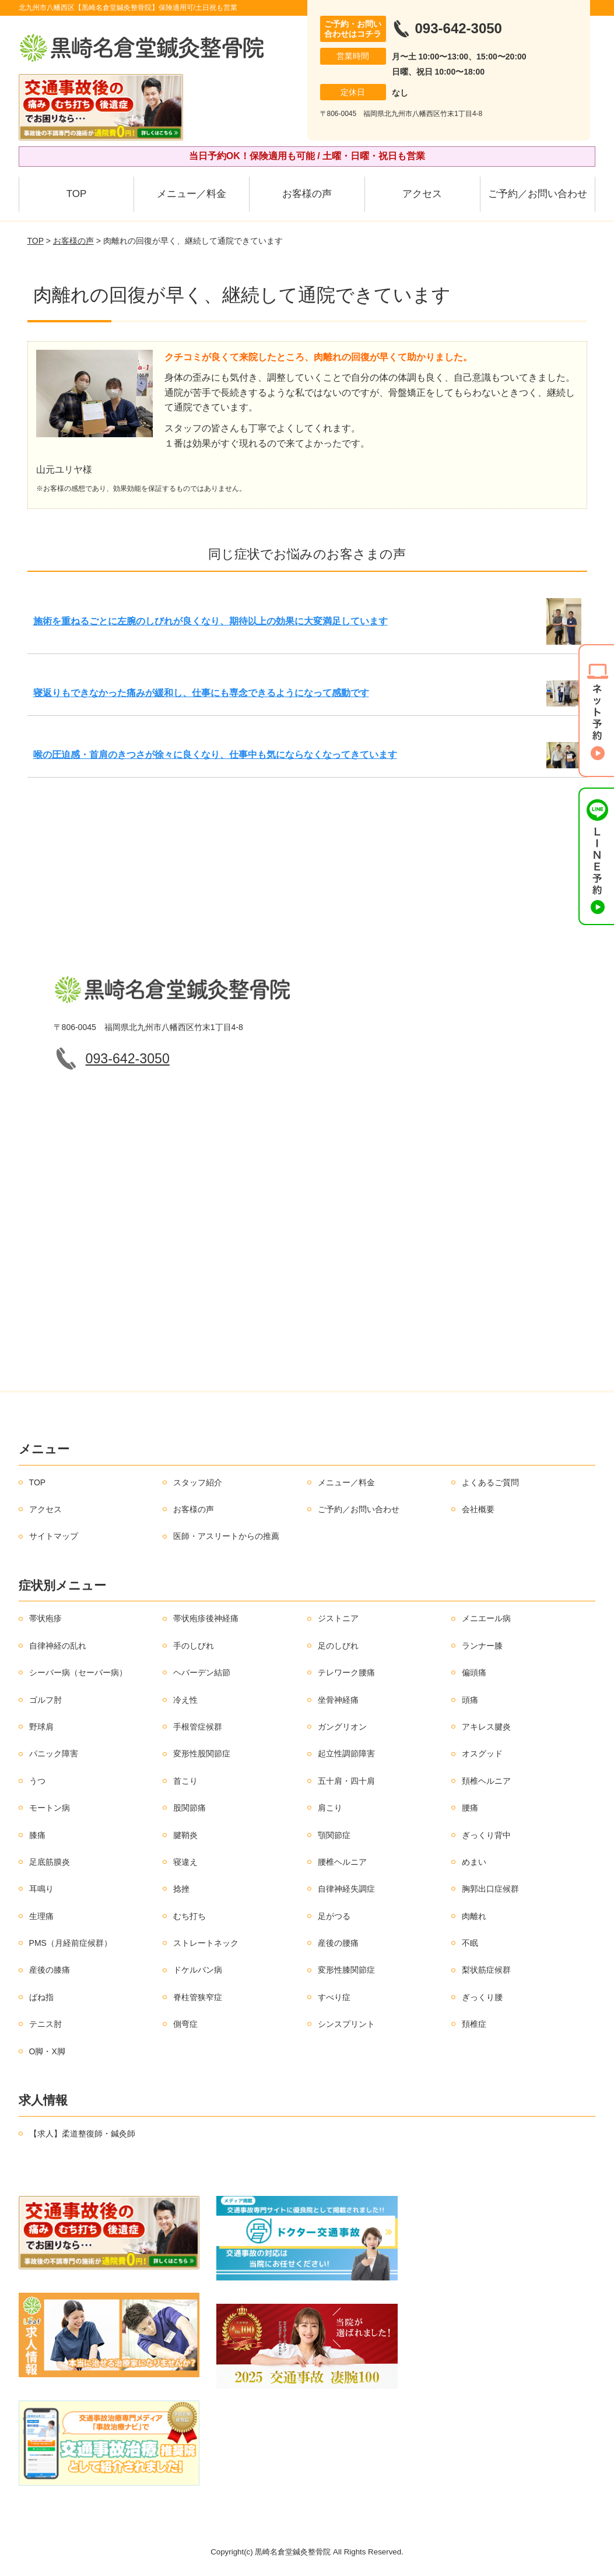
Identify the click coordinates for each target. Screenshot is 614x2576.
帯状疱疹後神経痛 (205, 1618)
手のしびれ (193, 1645)
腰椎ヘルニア (342, 1862)
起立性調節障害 (346, 1753)
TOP (76, 193)
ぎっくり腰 (482, 1997)
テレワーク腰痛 (346, 1672)
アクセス (422, 193)
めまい (474, 1862)
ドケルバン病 (197, 1969)
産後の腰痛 (338, 1943)
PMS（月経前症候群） (70, 1943)
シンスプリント (346, 2024)
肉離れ (474, 1916)
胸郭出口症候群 (490, 1888)
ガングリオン (342, 1726)
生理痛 (41, 1916)
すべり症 (334, 1997)
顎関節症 (334, 1835)
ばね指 (41, 1997)
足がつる (334, 1916)
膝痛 (37, 1835)
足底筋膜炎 (49, 1862)
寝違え (185, 1862)
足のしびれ (338, 1645)
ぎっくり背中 (486, 1835)
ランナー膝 (482, 1645)
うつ (37, 1781)
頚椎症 (474, 2024)
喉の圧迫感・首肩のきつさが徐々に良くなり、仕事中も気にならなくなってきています (215, 755)
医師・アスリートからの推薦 (226, 1536)
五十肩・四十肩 (346, 1781)
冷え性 (185, 1700)
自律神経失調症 (346, 1888)
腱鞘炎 (185, 1835)
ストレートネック (205, 1943)
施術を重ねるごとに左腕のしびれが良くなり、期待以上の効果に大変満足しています (210, 621)
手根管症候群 (197, 1726)
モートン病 (49, 1807)
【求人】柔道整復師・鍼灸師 (82, 2133)
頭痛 (470, 1700)
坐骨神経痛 (338, 1700)
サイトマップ (53, 1536)
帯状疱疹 (45, 1618)
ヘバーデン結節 (201, 1672)
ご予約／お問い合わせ (537, 193)
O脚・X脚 (47, 2051)
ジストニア (338, 1618)
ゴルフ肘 (45, 1700)
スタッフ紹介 (197, 1482)
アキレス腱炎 (486, 1726)
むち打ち (189, 1916)
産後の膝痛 (49, 1969)
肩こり (330, 1807)
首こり (185, 1781)
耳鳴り (41, 1888)
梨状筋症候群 (486, 1969)
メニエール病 (486, 1618)
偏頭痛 (474, 1672)
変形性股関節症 (201, 1753)
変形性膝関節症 (346, 1969)
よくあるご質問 (490, 1482)
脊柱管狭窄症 (197, 1997)
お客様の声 (307, 193)
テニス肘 (45, 2024)
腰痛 (470, 1807)
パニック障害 (53, 1753)
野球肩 (41, 1726)
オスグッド (482, 1753)
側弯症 (185, 2024)
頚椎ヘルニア (486, 1781)
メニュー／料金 (191, 193)
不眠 (470, 1943)
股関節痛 (189, 1807)
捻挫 (181, 1888)
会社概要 (478, 1509)
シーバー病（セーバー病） (78, 1672)
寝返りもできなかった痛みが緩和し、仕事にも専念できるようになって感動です (201, 693)
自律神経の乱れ (57, 1645)
